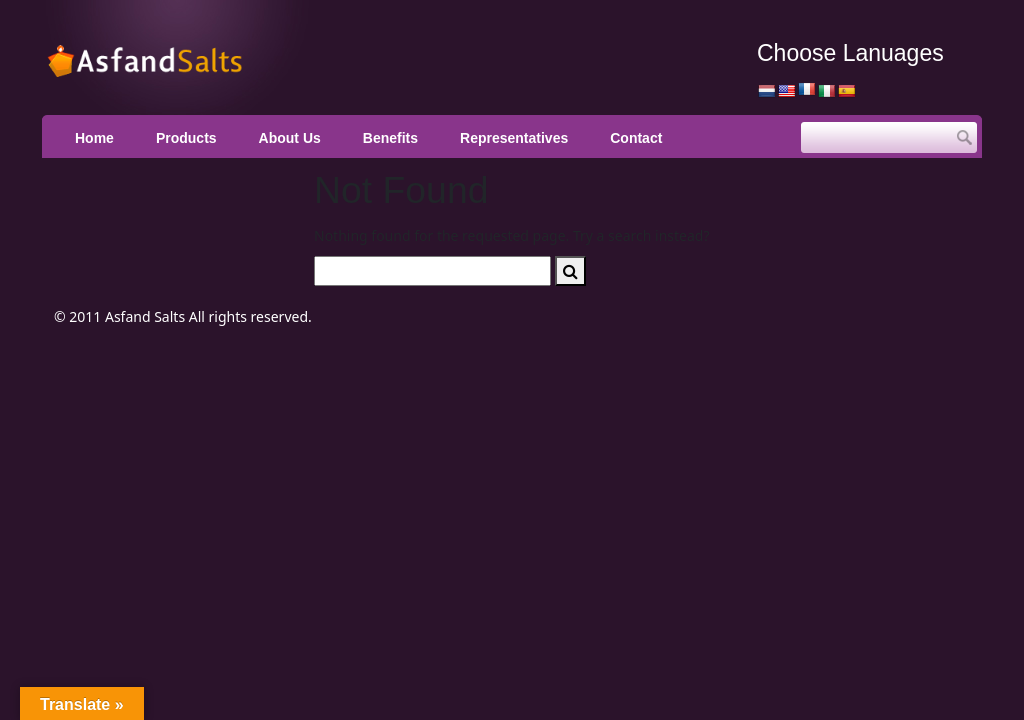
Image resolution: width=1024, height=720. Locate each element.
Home (94, 138)
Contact (636, 138)
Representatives (514, 138)
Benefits (390, 138)
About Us (290, 138)
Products (186, 138)
